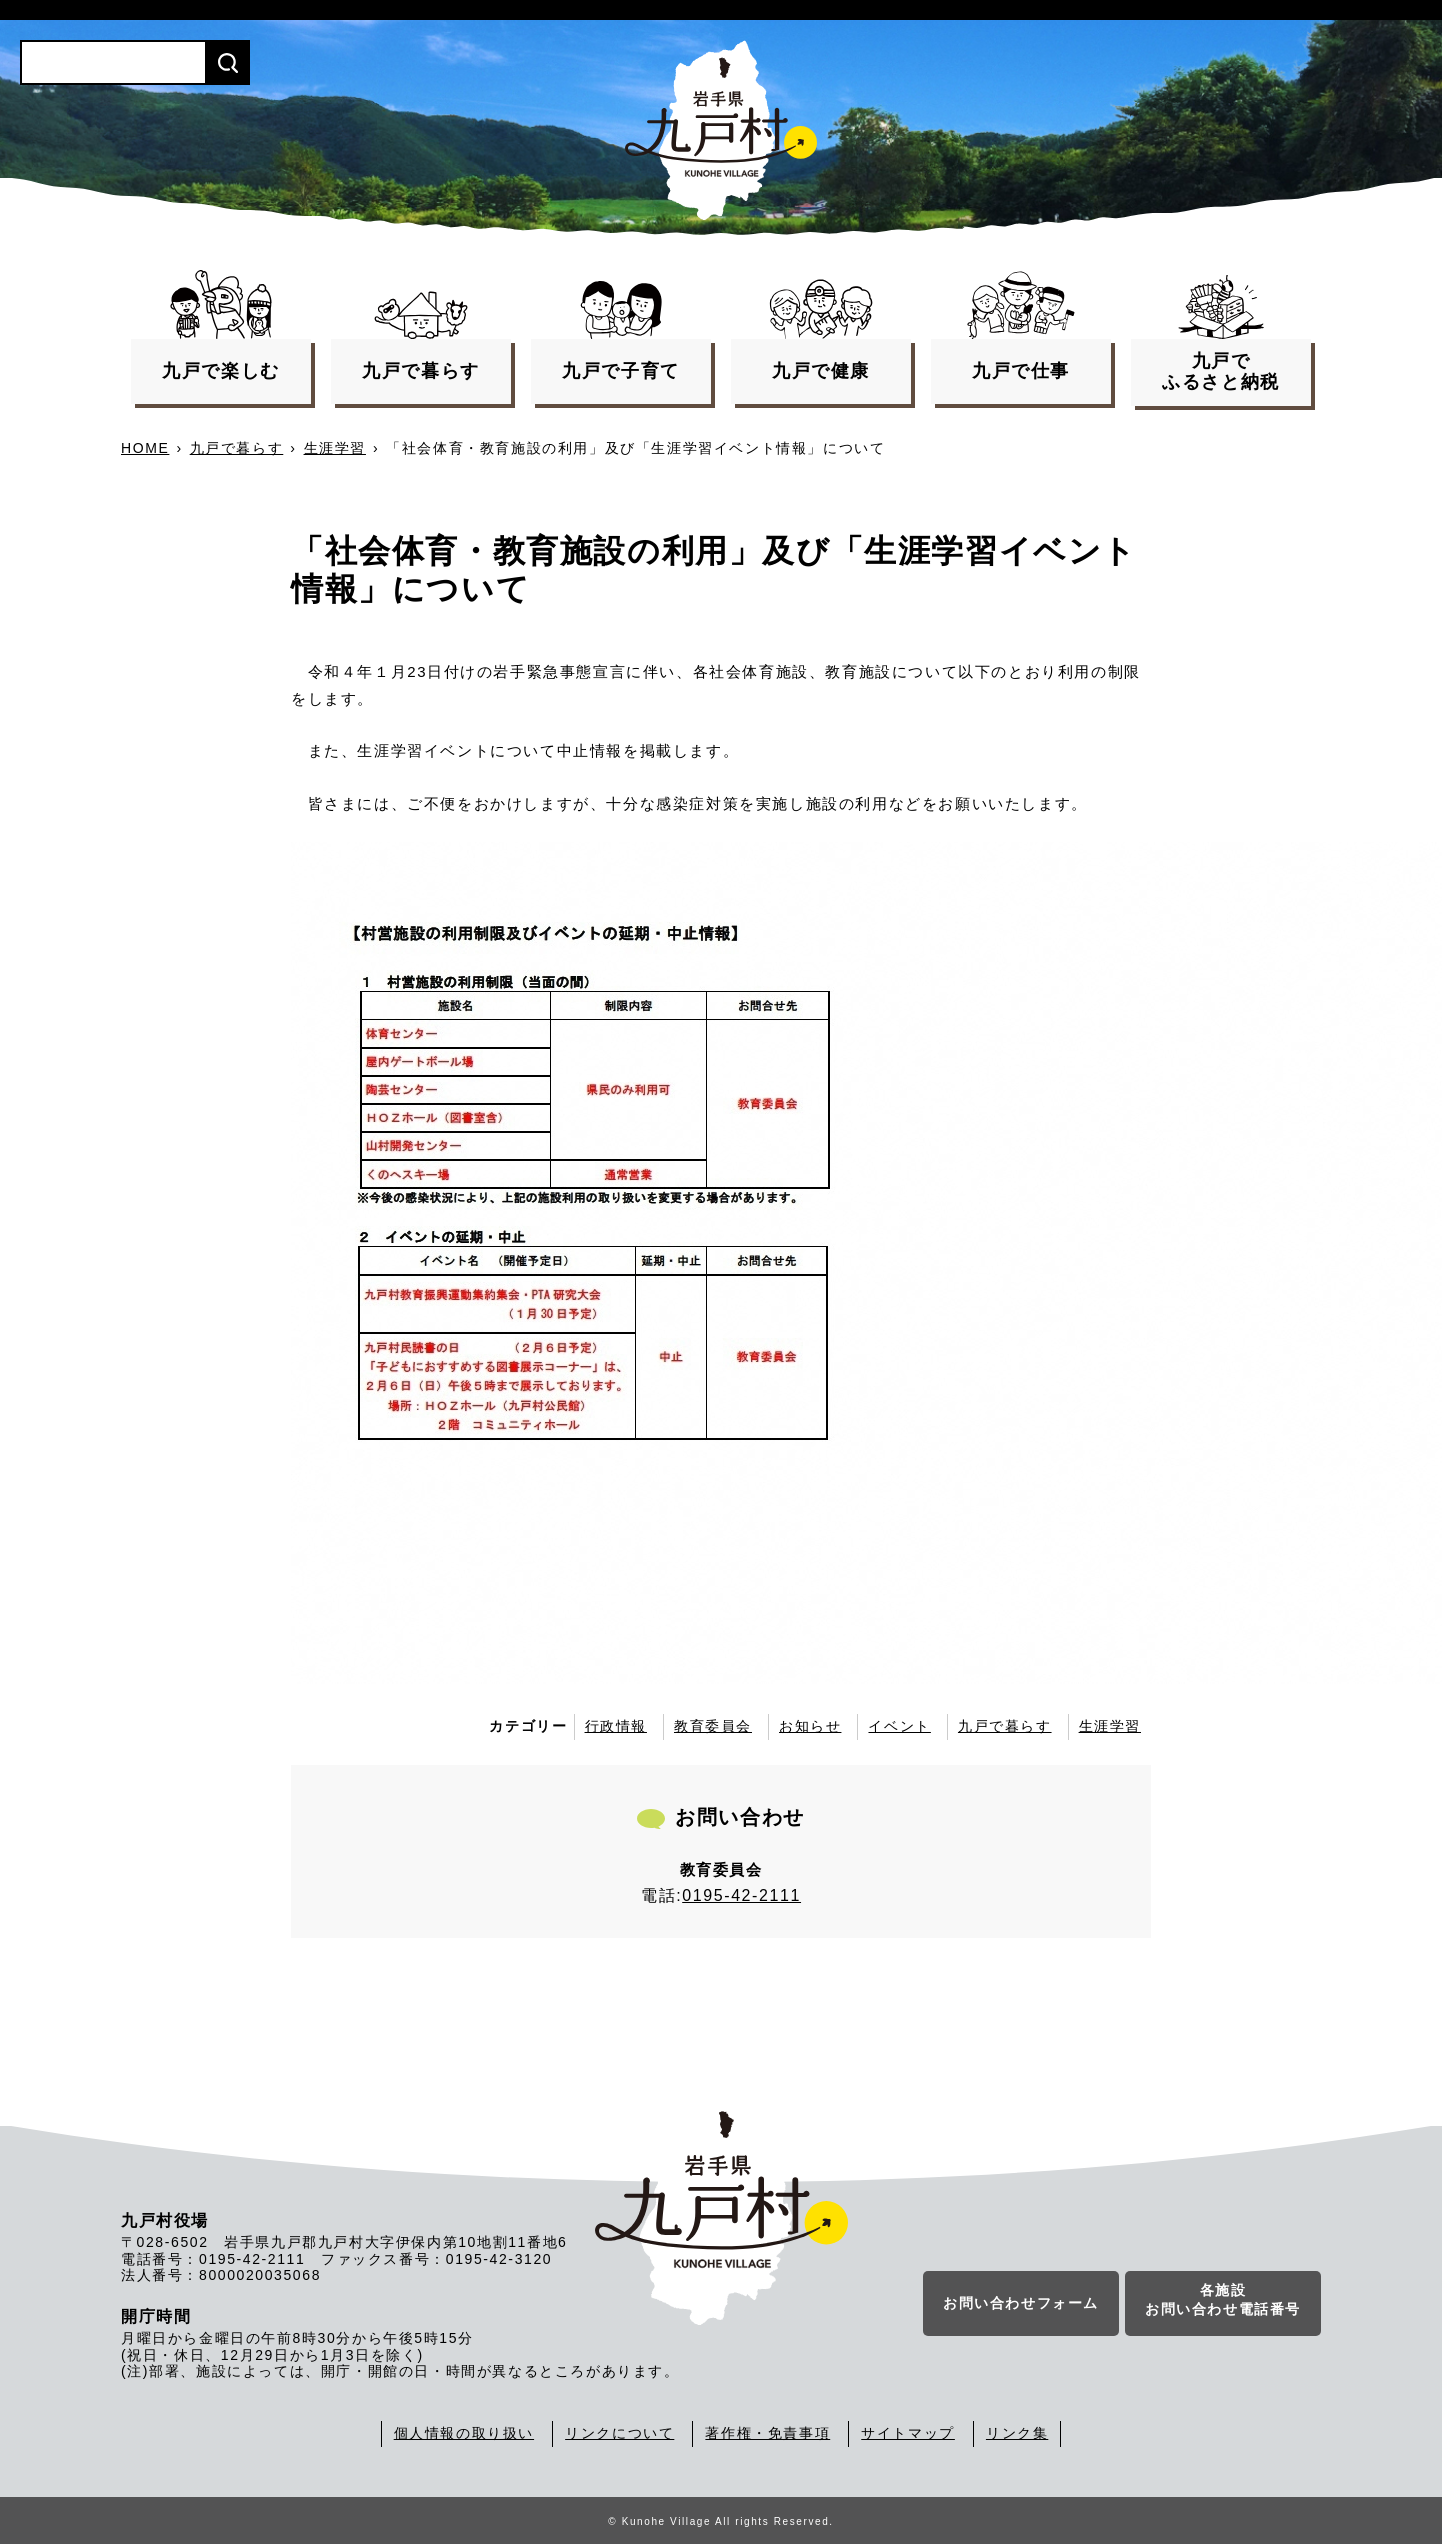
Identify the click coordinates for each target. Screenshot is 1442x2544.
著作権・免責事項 (767, 2433)
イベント (899, 1726)
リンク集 (1017, 2433)
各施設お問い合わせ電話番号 (1223, 2301)
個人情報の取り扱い (464, 2433)
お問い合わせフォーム (1021, 2304)
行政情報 (616, 1726)
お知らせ (810, 1726)
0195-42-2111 (741, 1895)
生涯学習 (335, 448)
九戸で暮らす (237, 448)
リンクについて (619, 2433)
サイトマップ (908, 2433)
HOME (145, 448)
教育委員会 (713, 1726)
